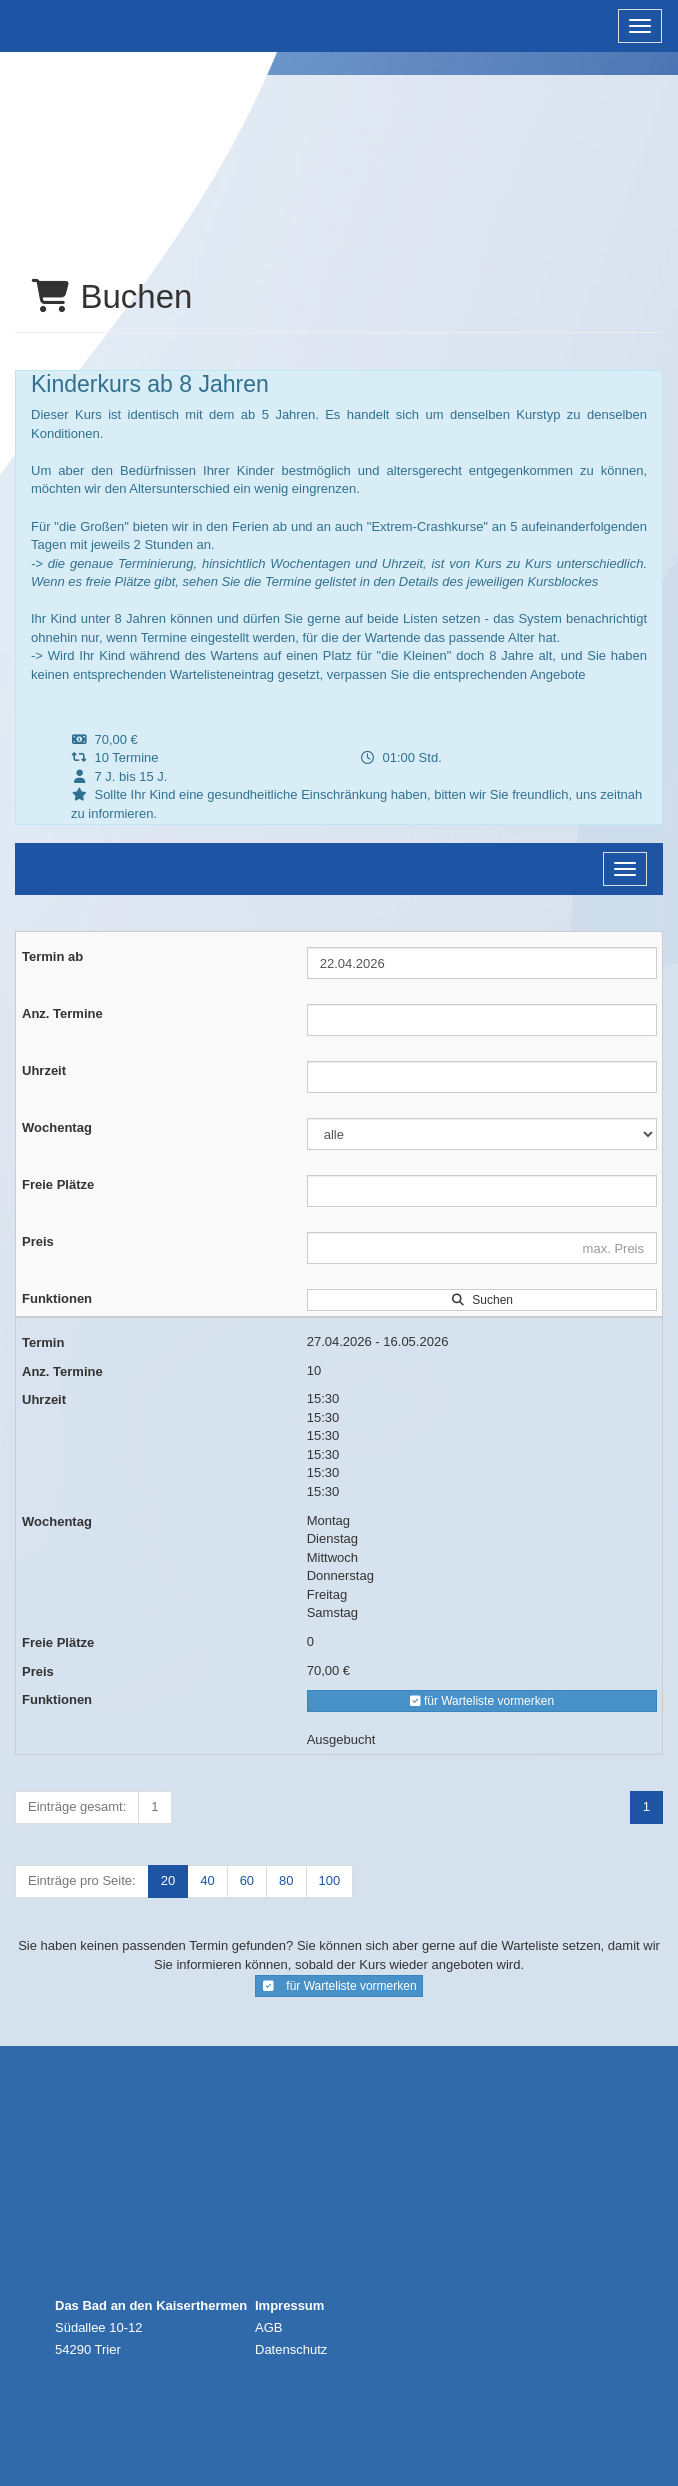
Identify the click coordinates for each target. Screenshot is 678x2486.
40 (207, 1880)
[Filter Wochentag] (482, 1134)
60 (247, 1880)
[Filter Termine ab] (482, 963)
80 (286, 1880)
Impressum (289, 2305)
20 (168, 1880)
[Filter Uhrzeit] (482, 1077)
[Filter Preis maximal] (482, 1248)
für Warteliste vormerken (482, 1701)
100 (330, 1880)
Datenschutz (291, 2349)
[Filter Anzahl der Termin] (482, 1020)
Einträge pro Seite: (82, 1880)
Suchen (482, 1300)
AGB (268, 2327)
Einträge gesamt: (77, 1806)
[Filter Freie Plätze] (482, 1191)
